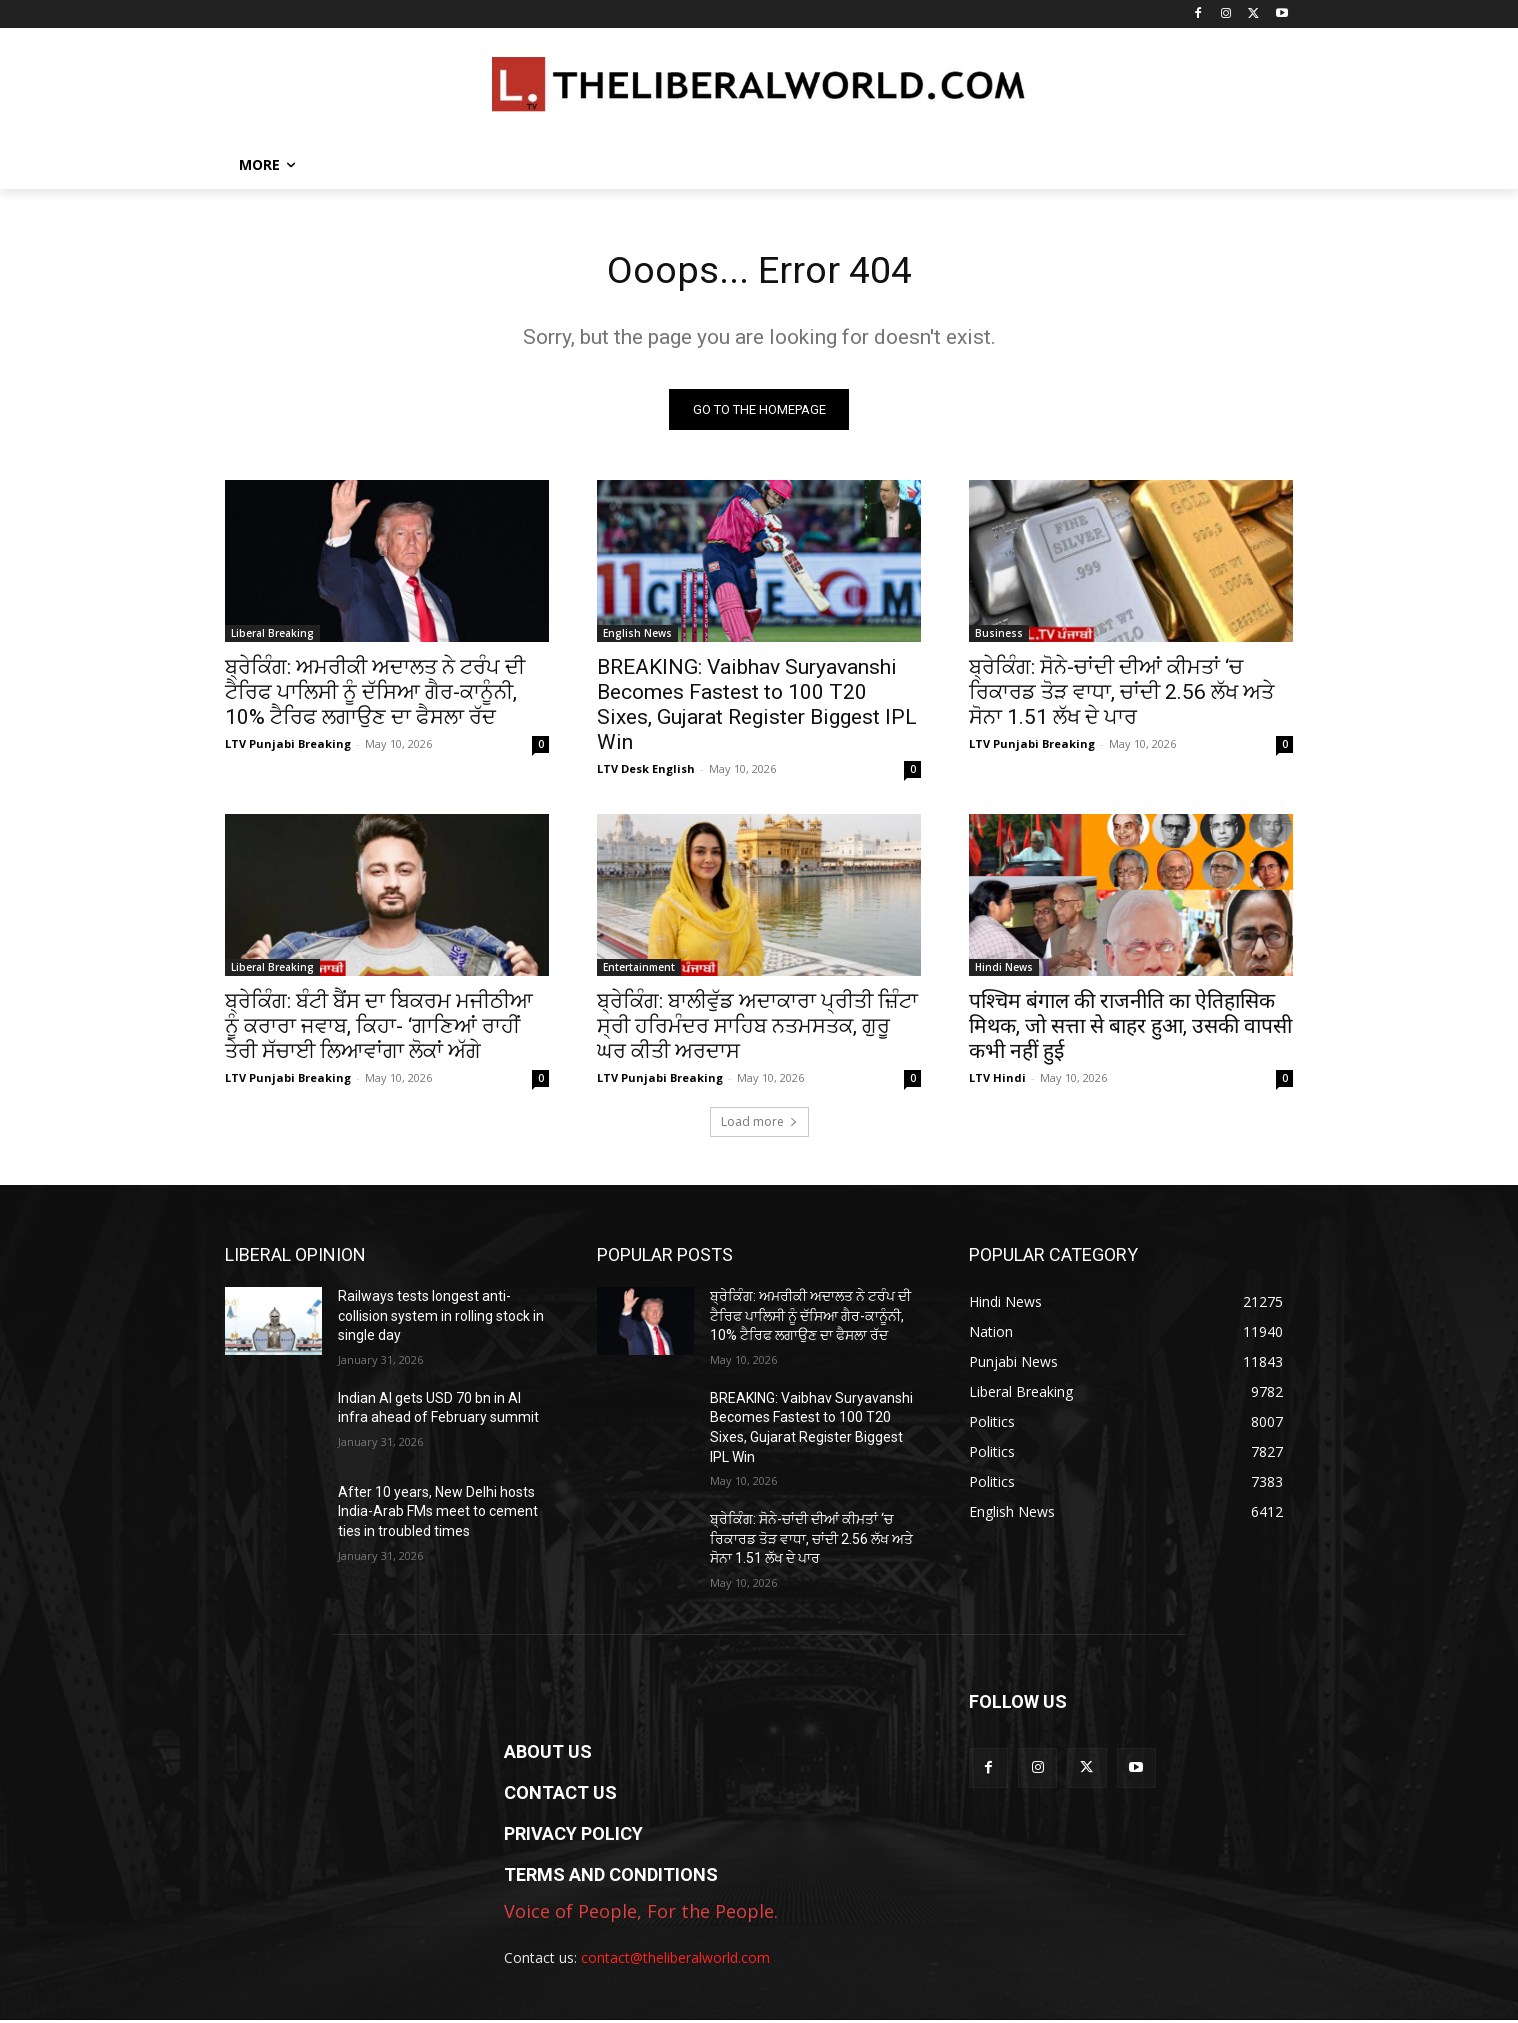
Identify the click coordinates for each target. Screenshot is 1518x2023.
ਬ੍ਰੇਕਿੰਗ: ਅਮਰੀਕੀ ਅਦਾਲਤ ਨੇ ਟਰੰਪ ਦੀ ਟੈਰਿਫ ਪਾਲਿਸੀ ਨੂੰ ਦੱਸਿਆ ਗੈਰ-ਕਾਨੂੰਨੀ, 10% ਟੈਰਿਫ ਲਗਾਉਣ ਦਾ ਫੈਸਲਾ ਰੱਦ (375, 695)
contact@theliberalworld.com (675, 1960)
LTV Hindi (997, 1080)
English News (637, 636)
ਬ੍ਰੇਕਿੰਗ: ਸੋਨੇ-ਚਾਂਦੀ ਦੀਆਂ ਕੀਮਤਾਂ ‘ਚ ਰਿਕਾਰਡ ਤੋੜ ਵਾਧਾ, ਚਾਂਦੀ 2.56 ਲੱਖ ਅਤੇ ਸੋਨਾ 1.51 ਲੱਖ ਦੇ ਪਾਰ (1121, 695)
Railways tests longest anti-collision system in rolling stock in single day (441, 1318)
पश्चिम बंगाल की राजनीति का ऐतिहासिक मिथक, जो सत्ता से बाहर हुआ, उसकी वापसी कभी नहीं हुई (1130, 1029)
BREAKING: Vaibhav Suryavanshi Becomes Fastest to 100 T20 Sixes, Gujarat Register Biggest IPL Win (757, 707)
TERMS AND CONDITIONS (611, 1877)
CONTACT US (560, 1795)
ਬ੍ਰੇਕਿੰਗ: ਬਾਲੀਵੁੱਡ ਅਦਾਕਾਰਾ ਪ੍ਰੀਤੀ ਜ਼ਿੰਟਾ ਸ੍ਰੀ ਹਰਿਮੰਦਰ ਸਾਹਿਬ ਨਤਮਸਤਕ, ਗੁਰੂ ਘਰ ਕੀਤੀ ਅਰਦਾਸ (757, 1029)
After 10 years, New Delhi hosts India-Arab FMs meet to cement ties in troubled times (438, 1514)
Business (999, 636)
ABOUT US (548, 1754)
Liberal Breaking (272, 636)
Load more (759, 1124)
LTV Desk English (646, 771)
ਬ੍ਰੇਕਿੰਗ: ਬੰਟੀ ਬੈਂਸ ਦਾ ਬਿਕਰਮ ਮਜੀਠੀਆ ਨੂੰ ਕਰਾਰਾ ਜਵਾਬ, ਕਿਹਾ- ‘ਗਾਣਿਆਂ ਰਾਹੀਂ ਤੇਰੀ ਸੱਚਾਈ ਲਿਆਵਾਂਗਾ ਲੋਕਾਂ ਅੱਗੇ (379, 1029)
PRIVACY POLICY (573, 1836)
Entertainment (639, 970)
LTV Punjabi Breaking (288, 746)
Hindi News (1004, 970)
